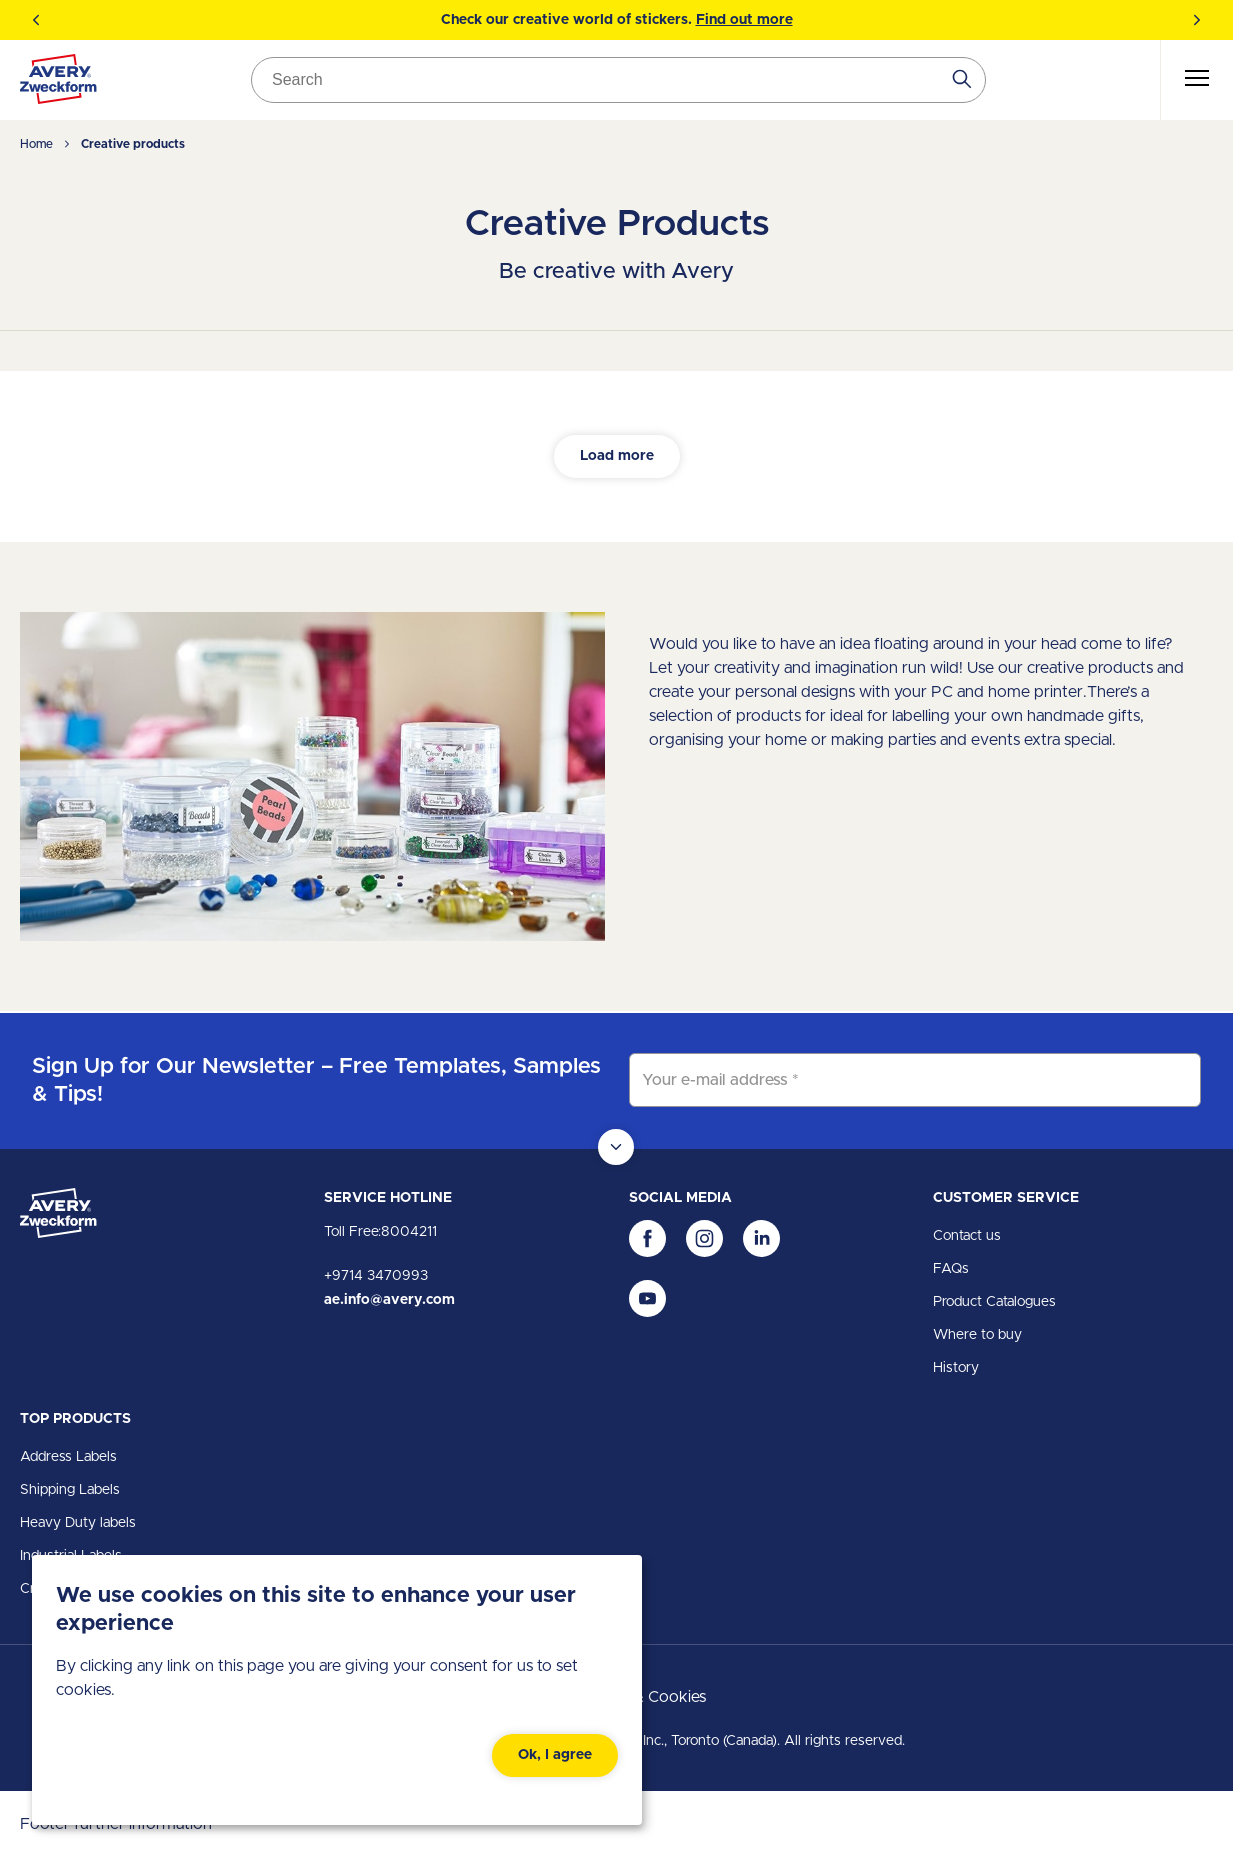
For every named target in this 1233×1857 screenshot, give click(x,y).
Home (36, 144)
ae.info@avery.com (389, 1300)
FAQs (951, 1269)
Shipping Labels (70, 1490)
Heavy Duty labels (78, 1523)
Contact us (967, 1236)
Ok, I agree (555, 1755)
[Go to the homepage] (58, 83)
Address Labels (68, 1457)
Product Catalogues (994, 1302)
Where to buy (977, 1335)
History (956, 1368)
